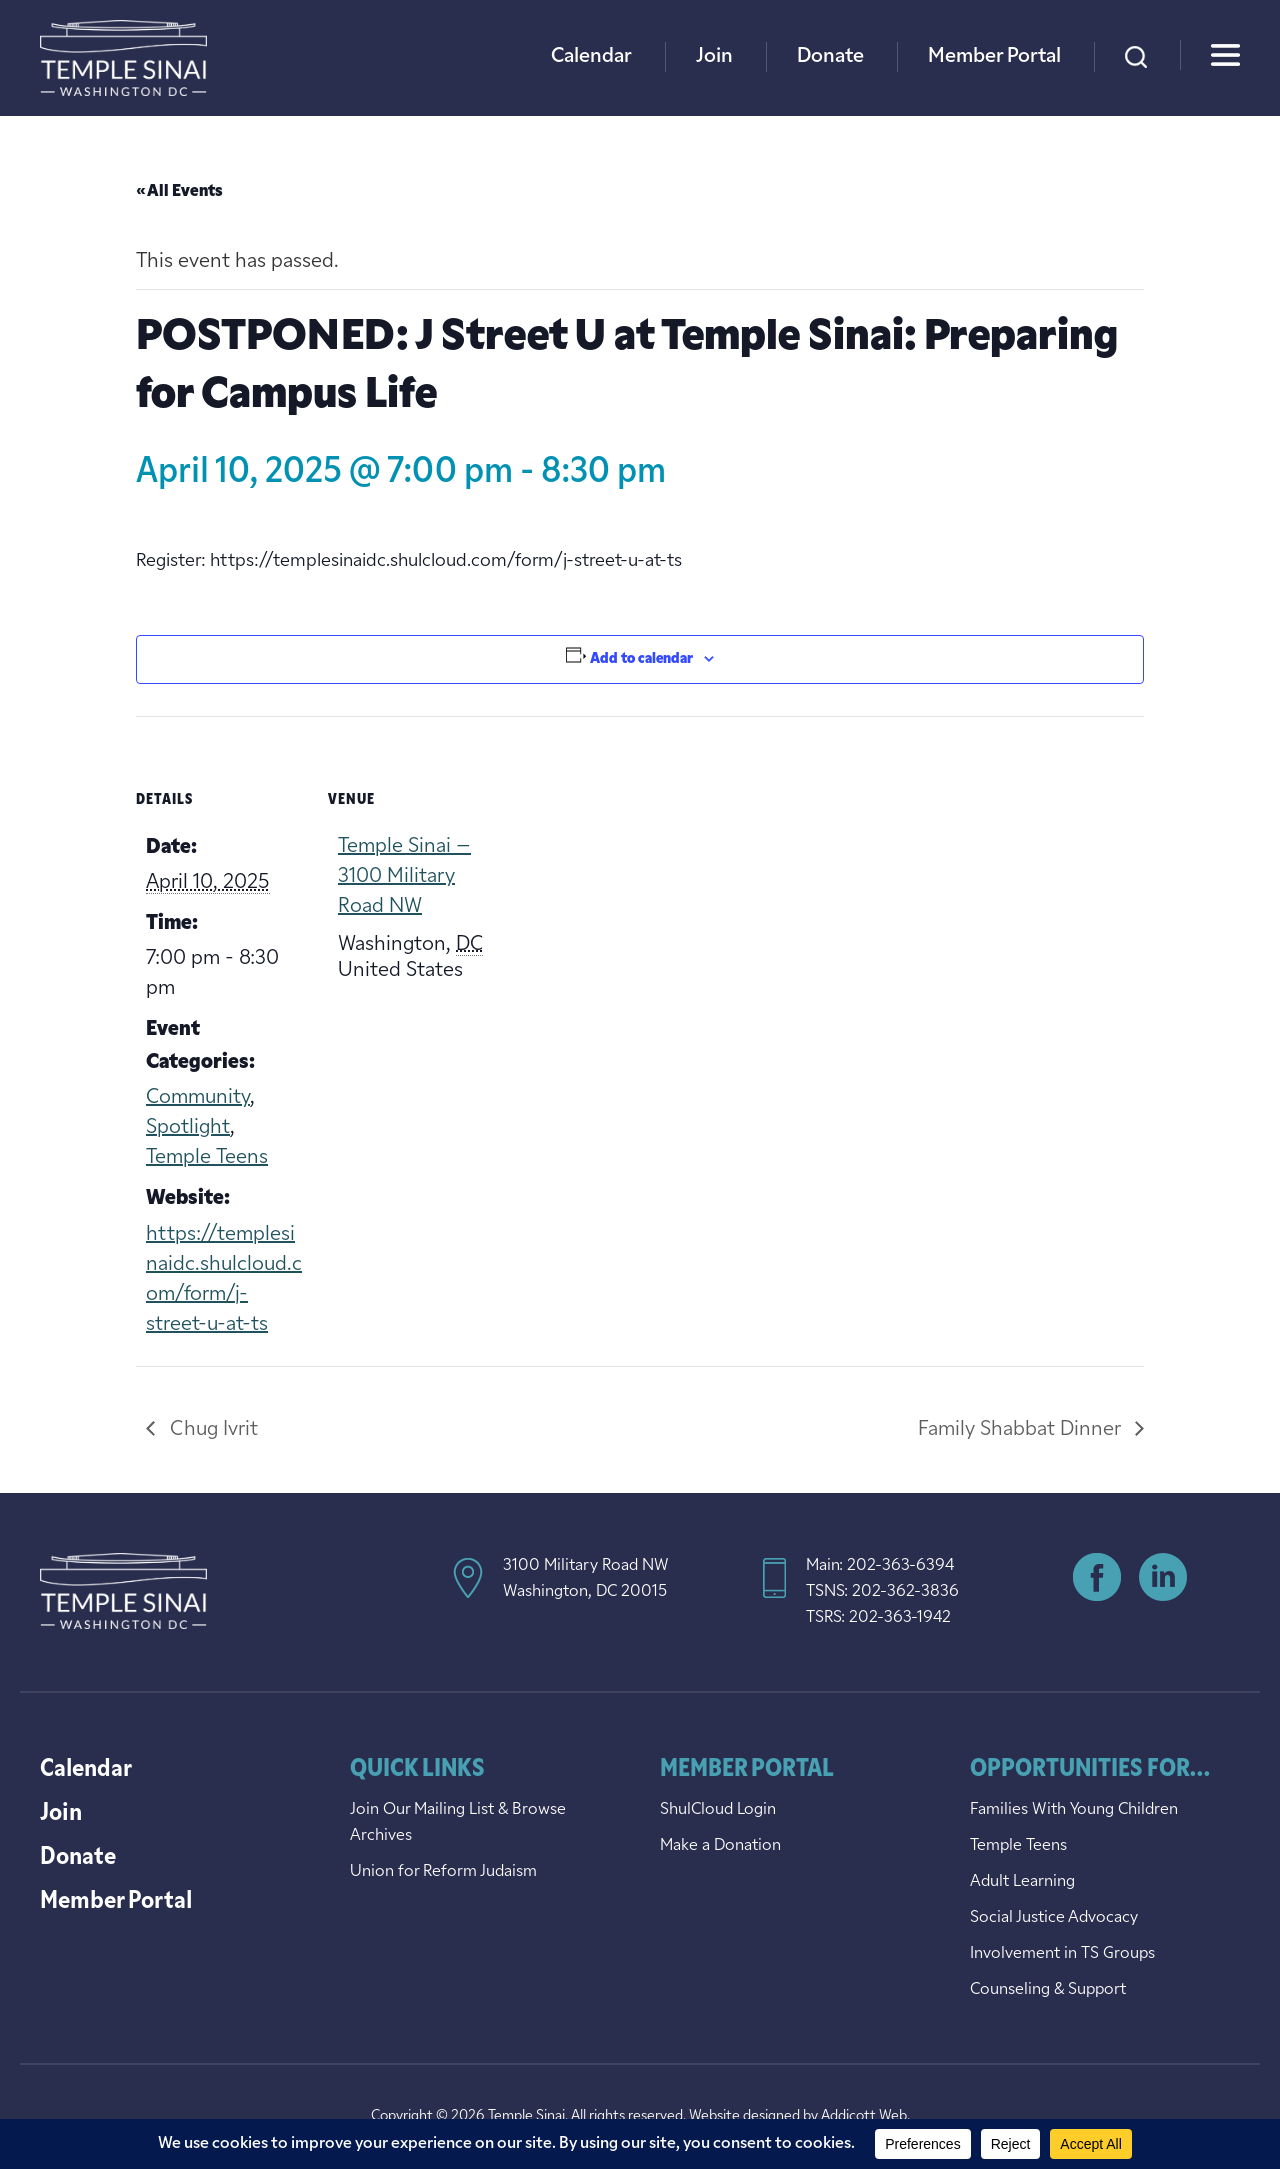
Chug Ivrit (211, 1430)
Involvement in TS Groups (1062, 1954)
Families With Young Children (1074, 1810)
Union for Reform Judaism (443, 1872)
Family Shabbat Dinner (1021, 1430)
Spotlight (188, 1128)
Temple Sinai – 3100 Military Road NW (404, 877)
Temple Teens (207, 1158)
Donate (830, 57)
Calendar (591, 57)
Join (714, 57)
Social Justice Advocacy (1054, 1918)
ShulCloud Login (718, 1810)
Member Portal (994, 57)
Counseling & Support (1048, 1990)
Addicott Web (864, 2116)
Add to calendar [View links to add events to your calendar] (641, 659)
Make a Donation (720, 1846)
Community (198, 1098)
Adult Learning (1022, 1882)
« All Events (179, 192)
